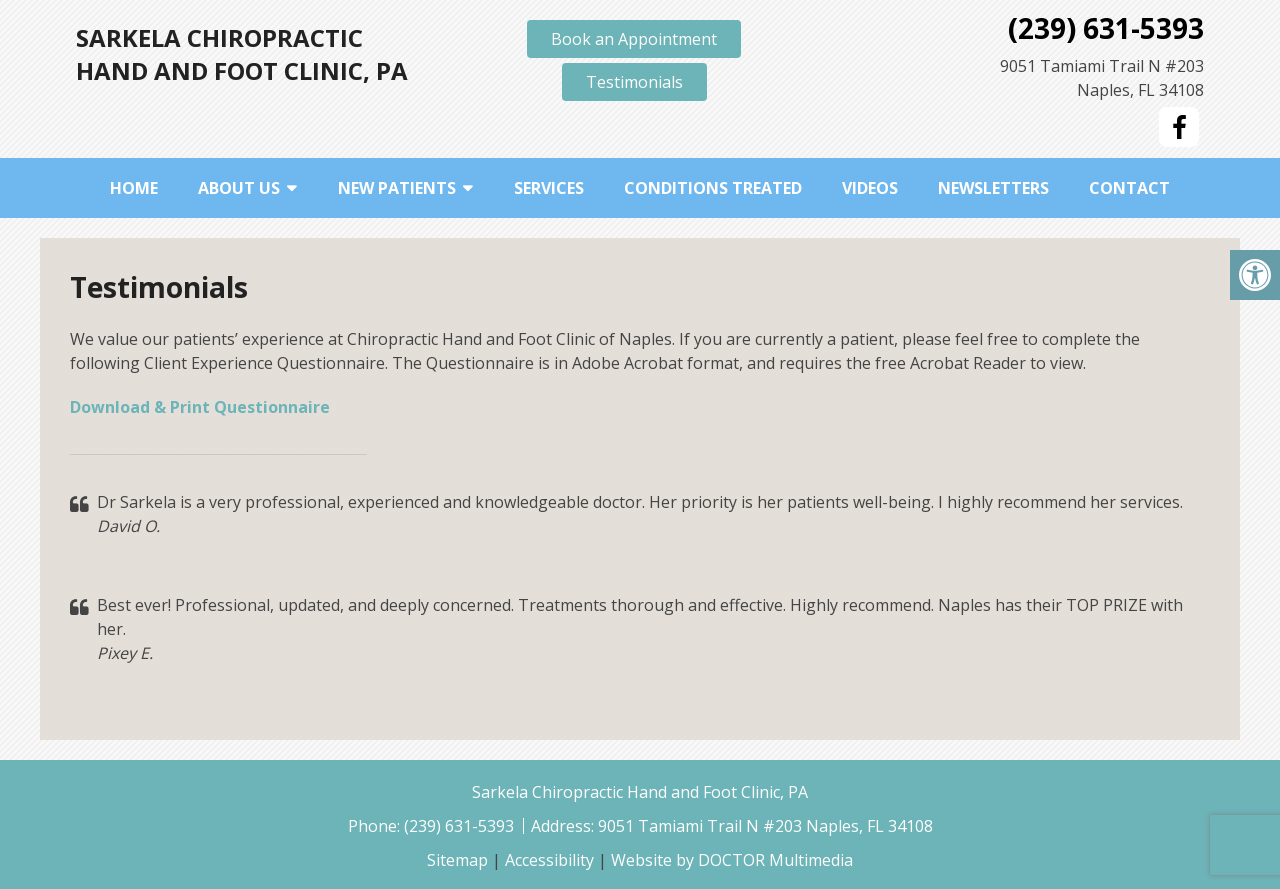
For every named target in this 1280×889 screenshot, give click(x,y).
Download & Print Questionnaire (200, 407)
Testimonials (634, 82)
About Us (239, 188)
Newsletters (993, 188)
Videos (870, 188)
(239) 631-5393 (1106, 28)
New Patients (397, 188)
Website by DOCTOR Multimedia (732, 860)
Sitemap (457, 860)
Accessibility (549, 860)
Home (134, 188)
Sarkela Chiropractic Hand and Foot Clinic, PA (242, 54)
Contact (1129, 188)
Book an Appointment (634, 39)
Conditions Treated (713, 188)
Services (549, 188)
